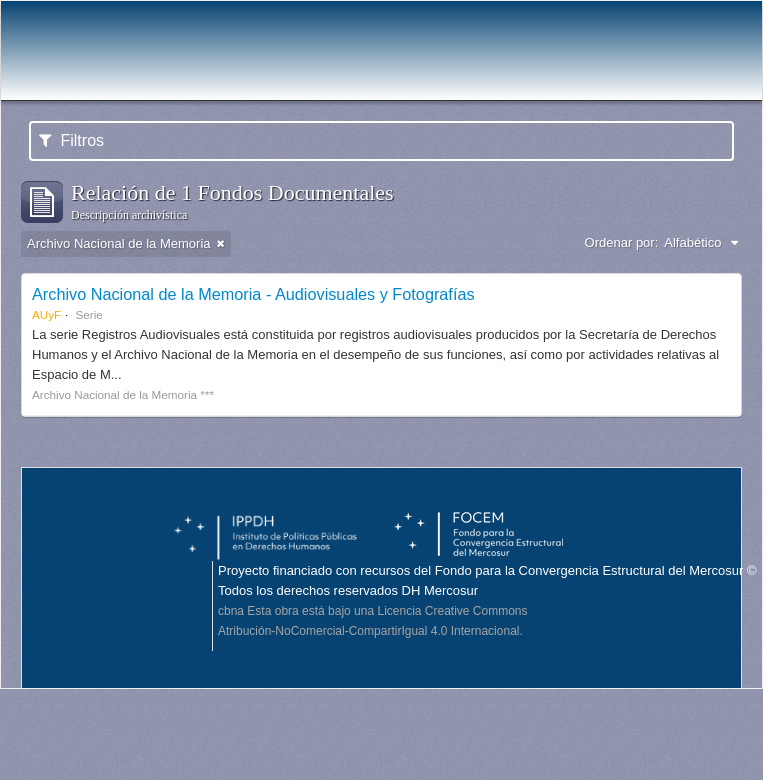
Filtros (71, 140)
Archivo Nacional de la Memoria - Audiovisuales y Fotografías (253, 294)
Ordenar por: (622, 242)
